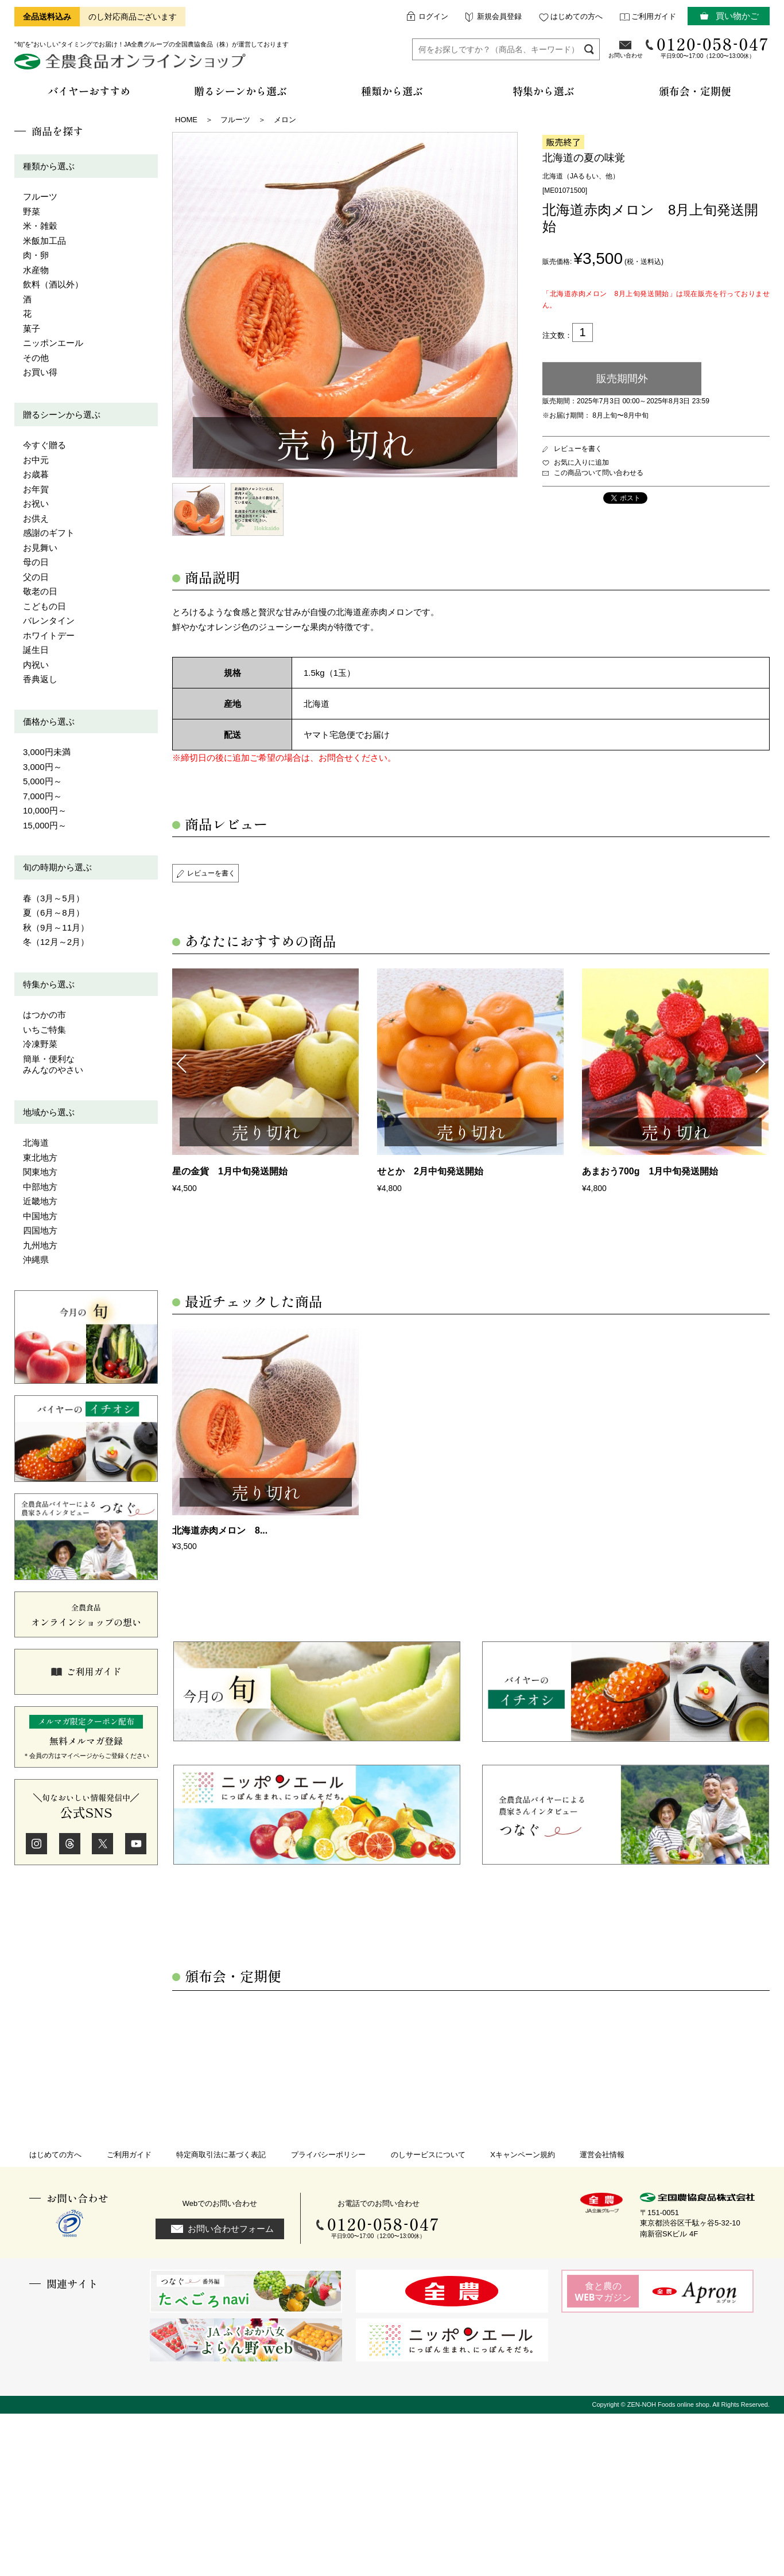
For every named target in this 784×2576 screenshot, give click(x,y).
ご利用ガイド (653, 16)
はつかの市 (44, 1014)
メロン (285, 119)
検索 (589, 49)
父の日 (36, 577)
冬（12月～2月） (56, 942)
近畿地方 (40, 1201)
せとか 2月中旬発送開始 (430, 1171)
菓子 (31, 328)
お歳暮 (36, 474)
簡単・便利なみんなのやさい (53, 1064)
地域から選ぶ (49, 1112)
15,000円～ (45, 825)
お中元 (36, 460)
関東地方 (40, 1172)
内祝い (36, 665)
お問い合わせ (625, 55)
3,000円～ (42, 767)
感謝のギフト (49, 533)
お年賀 (36, 489)
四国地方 (40, 1230)
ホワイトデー (49, 635)
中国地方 (40, 1216)
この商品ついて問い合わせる (598, 473)
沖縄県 (36, 1259)
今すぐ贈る (44, 445)
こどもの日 (44, 606)
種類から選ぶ (49, 166)
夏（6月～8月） (53, 912)
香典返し (40, 679)
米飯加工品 (44, 241)
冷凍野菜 (40, 1044)
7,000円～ (42, 796)
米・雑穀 (40, 226)
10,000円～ (45, 810)
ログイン (433, 16)
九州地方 (40, 1245)
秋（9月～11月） (56, 927)
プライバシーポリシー (328, 2154)
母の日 (36, 562)
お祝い (36, 503)
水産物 (36, 270)
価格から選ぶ (49, 721)
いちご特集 (44, 1029)
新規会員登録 (499, 16)
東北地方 (40, 1157)
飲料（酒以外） (53, 284)
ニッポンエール (53, 343)
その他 (36, 358)
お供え (36, 518)
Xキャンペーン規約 (522, 2154)
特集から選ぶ (49, 984)
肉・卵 (36, 255)
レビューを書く (578, 449)
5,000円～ (42, 781)
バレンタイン (49, 620)
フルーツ (40, 196)
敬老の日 (40, 591)
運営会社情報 (602, 2154)
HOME (186, 119)
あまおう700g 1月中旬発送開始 (650, 1171)
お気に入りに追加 (581, 462)
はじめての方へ (576, 16)
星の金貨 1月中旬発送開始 (230, 1171)
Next (761, 1063)
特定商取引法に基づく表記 (221, 2154)
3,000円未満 (47, 752)
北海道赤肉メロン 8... (219, 1530)
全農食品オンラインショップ (131, 66)
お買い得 (40, 372)
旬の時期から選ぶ (57, 867)
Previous (180, 1063)
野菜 (31, 211)
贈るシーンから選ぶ (61, 414)
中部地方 (40, 1187)
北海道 (36, 1142)
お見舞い (40, 547)
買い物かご (737, 16)
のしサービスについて (428, 2154)
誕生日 (36, 650)
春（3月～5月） (53, 898)
